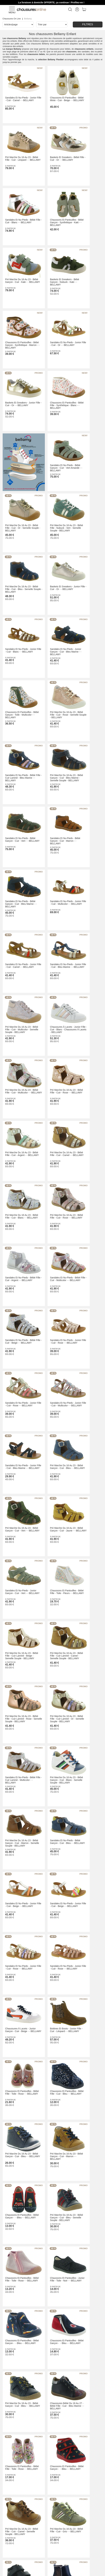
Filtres (87, 24)
